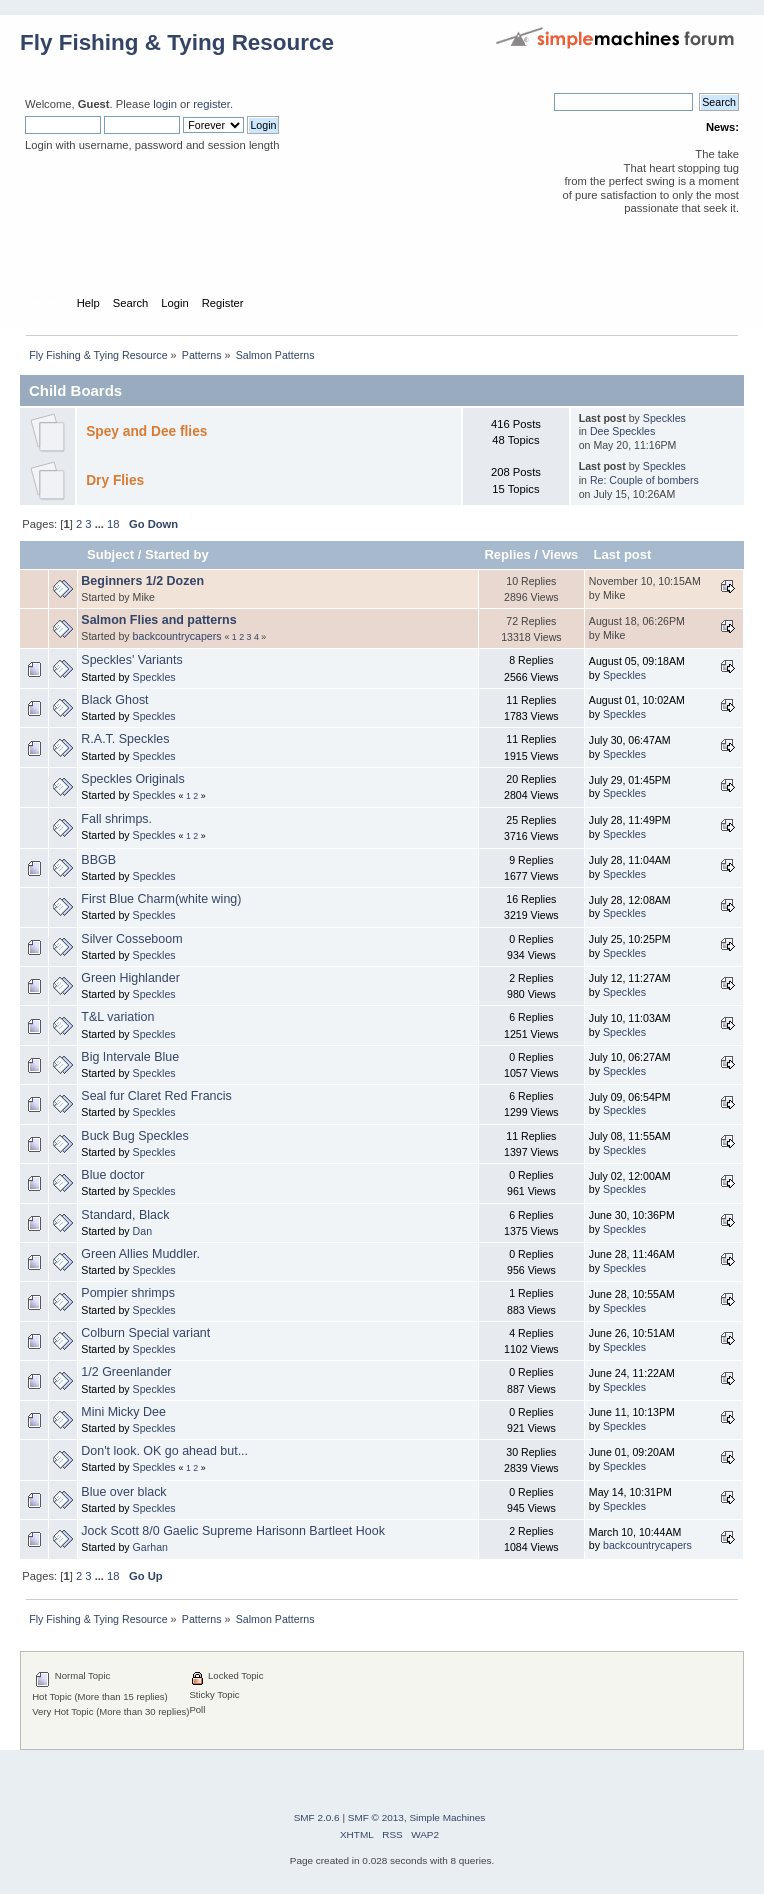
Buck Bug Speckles (134, 1136)
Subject (110, 554)
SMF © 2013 (376, 1817)
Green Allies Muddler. (140, 1254)
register (211, 104)
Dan (142, 1231)
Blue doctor (112, 1175)
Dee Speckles (622, 431)
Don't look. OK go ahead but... (164, 1451)
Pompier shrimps (128, 1293)
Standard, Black (125, 1215)
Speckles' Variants (131, 660)
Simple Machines (447, 1817)
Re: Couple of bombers (644, 480)
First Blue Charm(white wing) (161, 899)
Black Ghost (114, 700)
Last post (622, 554)
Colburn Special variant (145, 1333)
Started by (177, 554)
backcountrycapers (177, 636)
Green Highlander (130, 978)
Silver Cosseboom (131, 939)
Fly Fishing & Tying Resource (177, 42)
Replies (507, 554)
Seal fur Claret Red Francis (156, 1096)
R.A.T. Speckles (125, 739)
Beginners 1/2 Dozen (142, 581)
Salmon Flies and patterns (158, 620)
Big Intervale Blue (130, 1057)
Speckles (664, 418)
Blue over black (123, 1492)
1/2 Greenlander (126, 1372)
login (165, 104)
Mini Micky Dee (123, 1412)
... (101, 524)
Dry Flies (115, 480)
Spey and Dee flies (146, 431)
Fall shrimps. (116, 819)
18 (113, 524)
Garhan (150, 1547)
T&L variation (117, 1017)
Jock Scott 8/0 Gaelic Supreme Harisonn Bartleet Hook (233, 1531)
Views (560, 554)
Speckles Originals (132, 779)
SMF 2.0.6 (317, 1817)
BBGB (98, 860)
